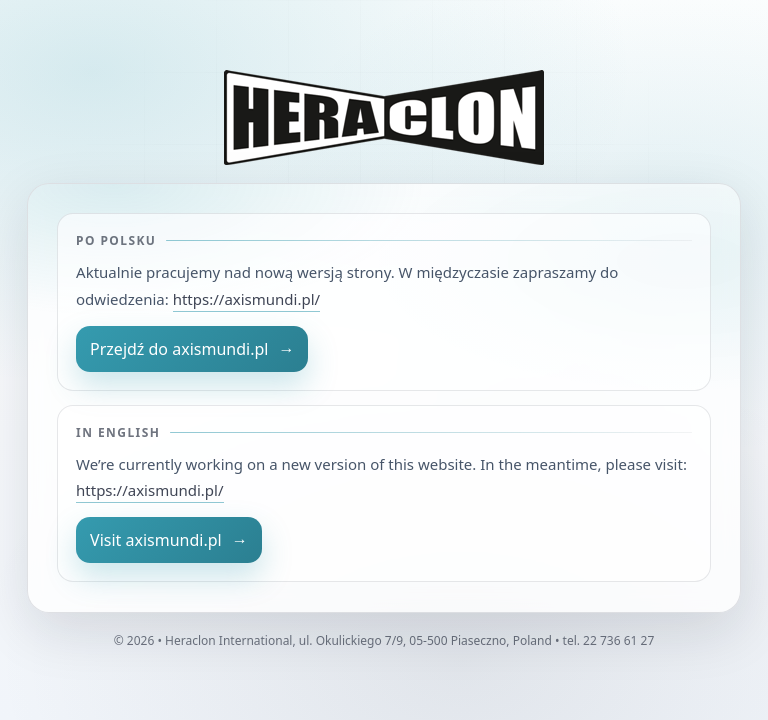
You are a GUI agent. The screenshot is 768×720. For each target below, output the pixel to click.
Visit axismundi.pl (169, 540)
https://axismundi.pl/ (246, 299)
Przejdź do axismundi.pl (192, 349)
